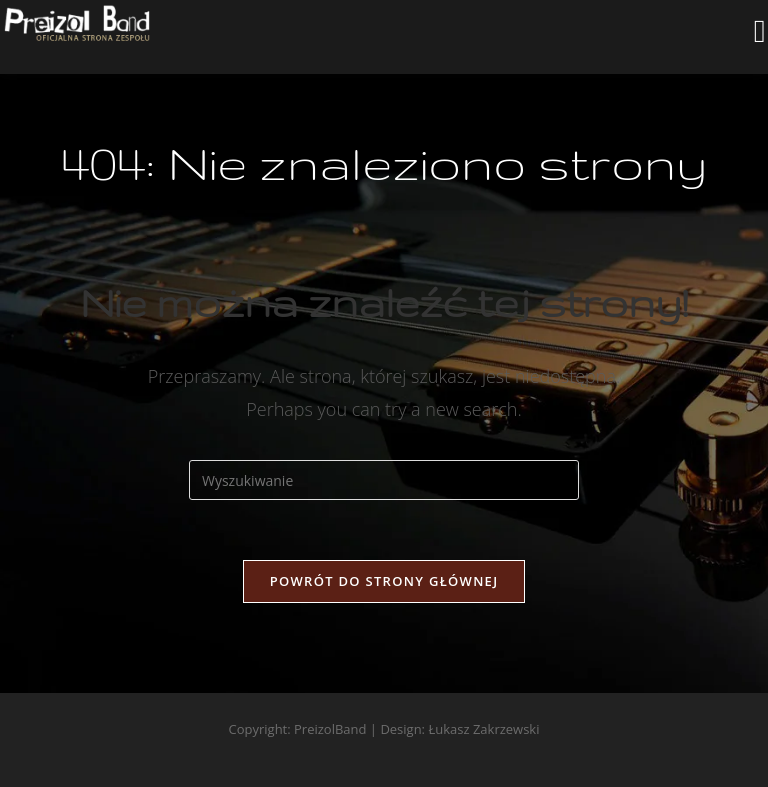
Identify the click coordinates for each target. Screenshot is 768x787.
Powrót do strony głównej (384, 581)
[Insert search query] (384, 480)
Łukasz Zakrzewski (483, 729)
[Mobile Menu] (760, 37)
